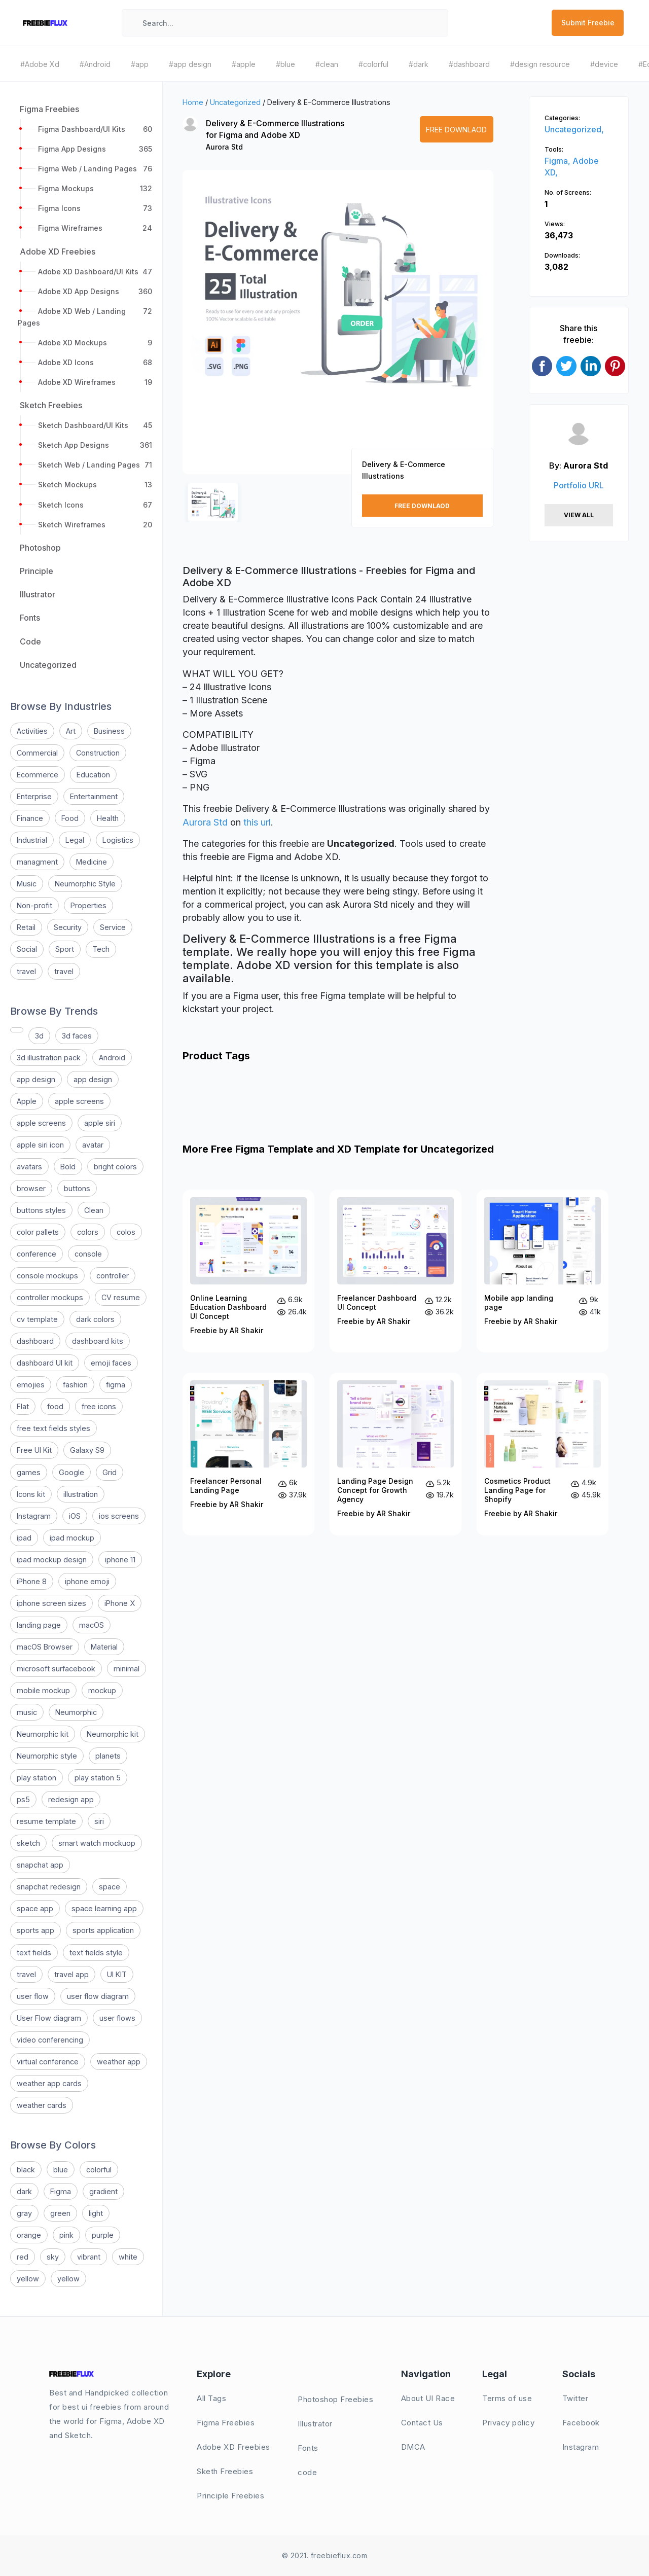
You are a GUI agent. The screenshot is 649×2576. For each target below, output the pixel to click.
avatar (92, 1144)
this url (257, 822)
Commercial (37, 752)
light (96, 2213)
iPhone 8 (32, 1581)
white (128, 2256)
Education (93, 774)
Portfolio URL (579, 485)
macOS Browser (45, 1646)
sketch (28, 1843)
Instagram (34, 1516)
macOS (91, 1625)
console (88, 1253)
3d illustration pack (49, 1057)
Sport (64, 949)
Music (27, 883)
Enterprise (34, 796)
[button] (201, 331)
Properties (88, 905)
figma (115, 1384)
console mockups (47, 1275)
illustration (80, 1494)
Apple (27, 1101)
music (27, 1712)
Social (27, 949)
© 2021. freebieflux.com (325, 2555)
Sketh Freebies (225, 2471)
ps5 (23, 1799)
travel (26, 971)
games (29, 1472)
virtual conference (48, 2061)
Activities (32, 731)
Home (193, 102)
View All (579, 515)
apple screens (79, 1101)
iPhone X (119, 1603)
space (109, 1886)
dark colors (95, 1319)
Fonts (308, 2448)
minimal (126, 1668)
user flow (33, 1996)
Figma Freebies (226, 2422)
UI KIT (117, 1974)
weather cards (41, 2105)
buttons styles (41, 1210)
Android (112, 1057)
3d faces (77, 1035)
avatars (29, 1166)
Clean (93, 1210)
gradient (103, 2191)
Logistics (117, 840)
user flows (117, 2018)
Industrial (32, 840)
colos (126, 1232)
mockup (102, 1690)
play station (36, 1777)
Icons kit (31, 1494)
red (22, 2256)
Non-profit (34, 905)
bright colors (115, 1166)
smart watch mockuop (96, 1843)
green (60, 2213)
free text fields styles (53, 1428)
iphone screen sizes (51, 1603)
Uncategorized (235, 102)
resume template (46, 1821)
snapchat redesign (49, 1886)
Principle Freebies (230, 2495)
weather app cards (49, 2083)
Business (109, 731)
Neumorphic (76, 1712)
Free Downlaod (456, 129)
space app (35, 1908)
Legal (74, 840)
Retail (26, 927)
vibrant (88, 2256)
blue (60, 2169)
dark (24, 2191)
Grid (109, 1472)
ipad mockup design (52, 1559)
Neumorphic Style (85, 883)
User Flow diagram (49, 2018)
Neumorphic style (47, 1755)
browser (31, 1188)
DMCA (413, 2447)
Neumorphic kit (42, 1734)
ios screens (119, 1516)
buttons (77, 1188)
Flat (23, 1406)
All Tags (211, 2398)
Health (108, 818)
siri (99, 1821)
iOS (75, 1516)
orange (29, 2235)
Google (71, 1472)
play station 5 (98, 1777)
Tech (101, 949)
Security (68, 927)
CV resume (120, 1297)
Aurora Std (224, 146)
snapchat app (40, 1865)
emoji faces (111, 1362)
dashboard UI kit (45, 1362)
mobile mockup (43, 1690)
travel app (71, 1974)
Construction (98, 752)
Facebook (581, 2422)
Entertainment (94, 796)
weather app (118, 2061)
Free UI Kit (34, 1450)
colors (87, 1232)
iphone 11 (120, 1559)
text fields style (96, 1952)
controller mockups (50, 1297)
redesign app (71, 1799)
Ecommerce (37, 774)
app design (36, 1079)
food (55, 1406)
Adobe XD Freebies (233, 2447)
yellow (28, 2278)
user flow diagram (98, 1996)
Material (104, 1646)
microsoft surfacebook (56, 1668)
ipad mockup (72, 1537)
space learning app (104, 1908)
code (307, 2472)
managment (37, 861)
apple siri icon (40, 1144)
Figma (60, 2191)
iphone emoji (87, 1581)
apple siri (99, 1123)
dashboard (35, 1341)
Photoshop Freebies (335, 2399)
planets (108, 1755)
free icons (99, 1406)
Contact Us (422, 2422)
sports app (35, 1930)
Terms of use (507, 2398)
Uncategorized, (574, 129)
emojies (31, 1384)
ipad (24, 1537)
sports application (103, 1930)
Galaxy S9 (87, 1450)
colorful (99, 2169)
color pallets (38, 1232)
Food (70, 818)
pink (66, 2235)
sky (53, 2256)
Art (71, 731)
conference (36, 1253)
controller (112, 1275)
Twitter (575, 2398)
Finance (30, 818)
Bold (68, 1166)
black (26, 2169)
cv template (37, 1319)
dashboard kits (97, 1341)
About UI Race (428, 2398)
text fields (34, 1952)
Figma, (558, 161)
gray (24, 2213)
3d (39, 1035)
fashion (75, 1384)
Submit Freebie (588, 22)
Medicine (91, 861)
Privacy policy (508, 2422)
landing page (39, 1625)
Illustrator (315, 2423)
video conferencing (50, 2039)
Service (113, 927)
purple (103, 2235)
